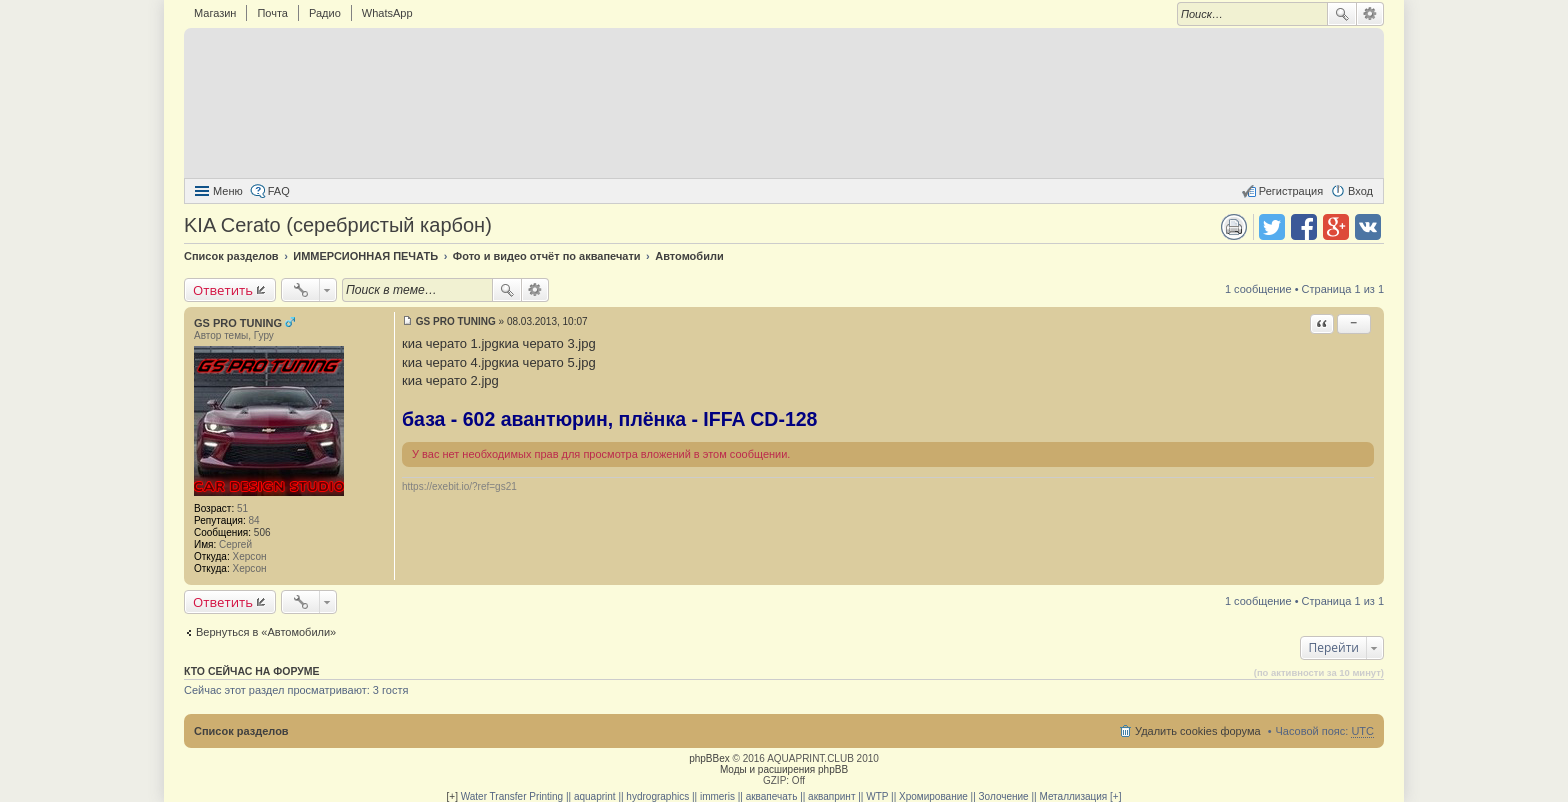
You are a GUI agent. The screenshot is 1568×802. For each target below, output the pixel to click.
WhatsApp (387, 13)
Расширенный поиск (1370, 14)
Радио (325, 13)
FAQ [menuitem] (279, 191)
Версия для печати (1234, 227)
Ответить (223, 290)
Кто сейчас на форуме (252, 671)
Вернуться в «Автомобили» (266, 632)
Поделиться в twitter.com (1272, 227)
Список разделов (241, 731)
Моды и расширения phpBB (784, 769)
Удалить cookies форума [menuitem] (1198, 731)
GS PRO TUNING (238, 323)
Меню (228, 191)
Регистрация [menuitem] (1291, 191)
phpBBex (709, 758)
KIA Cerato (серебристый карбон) (338, 225)
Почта (272, 13)
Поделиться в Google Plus (1336, 227)
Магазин (215, 13)
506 (262, 532)
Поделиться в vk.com (1368, 227)
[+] (452, 796)
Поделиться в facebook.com (1304, 227)
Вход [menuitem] (1360, 191)
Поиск (1342, 14)
